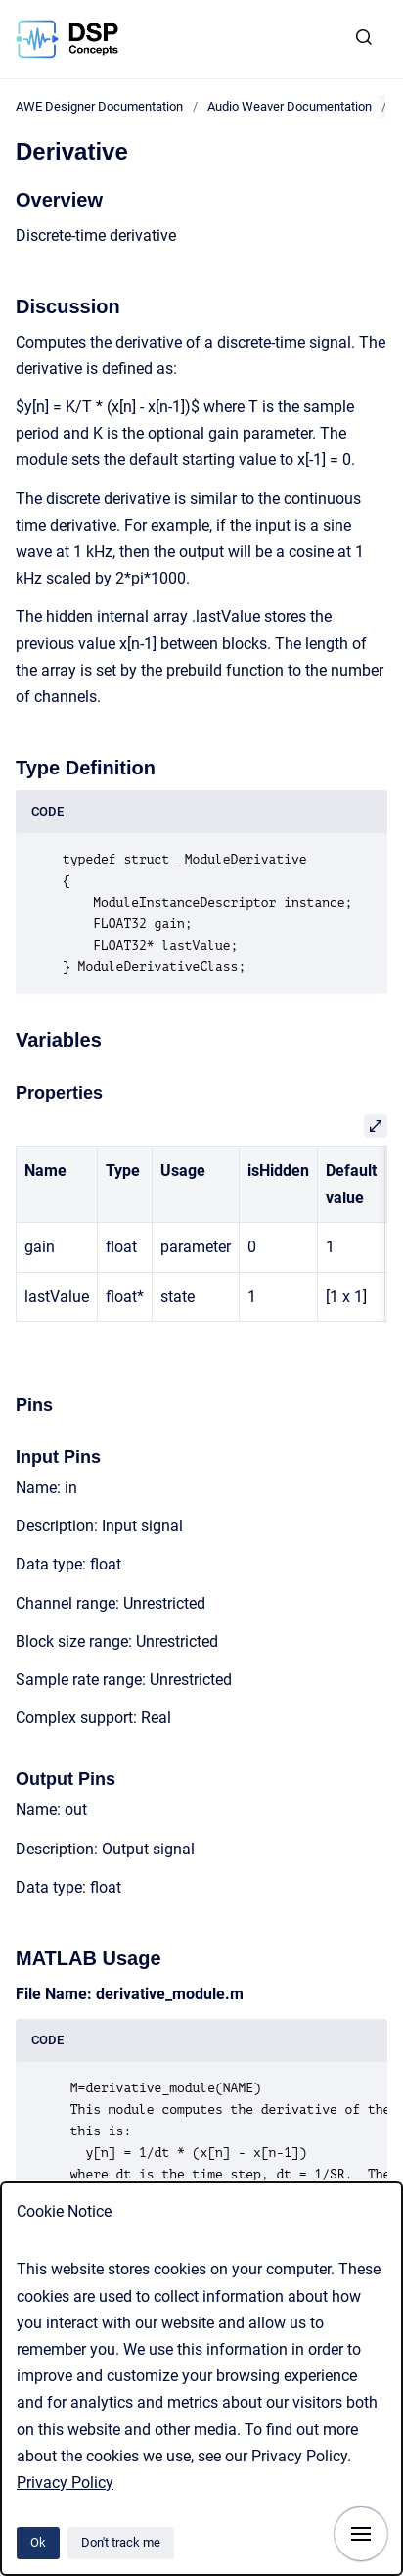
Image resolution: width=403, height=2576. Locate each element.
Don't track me (120, 2542)
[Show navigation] (361, 2533)
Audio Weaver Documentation (289, 106)
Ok (38, 2542)
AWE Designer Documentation (99, 106)
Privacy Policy (65, 2482)
